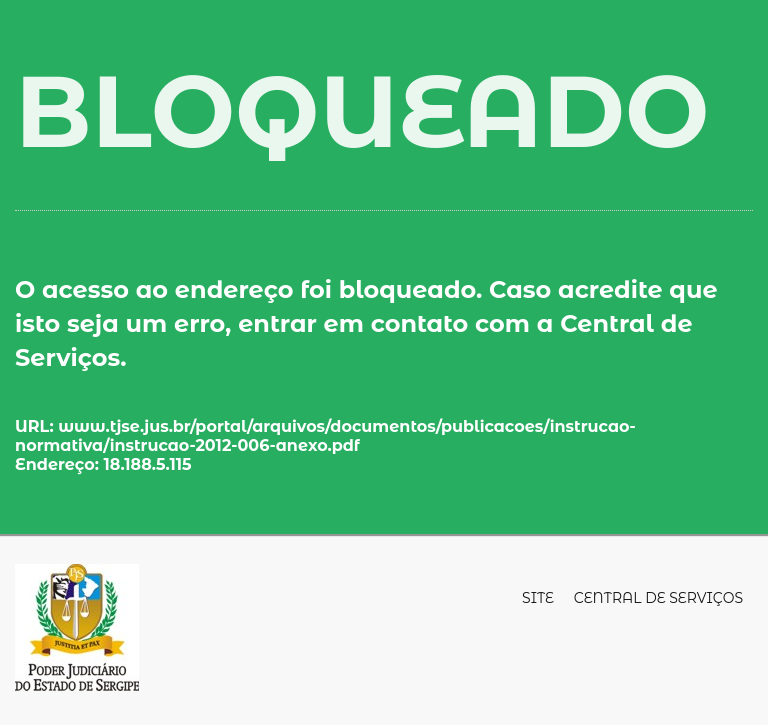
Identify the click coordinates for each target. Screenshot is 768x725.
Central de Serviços (658, 598)
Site (538, 598)
